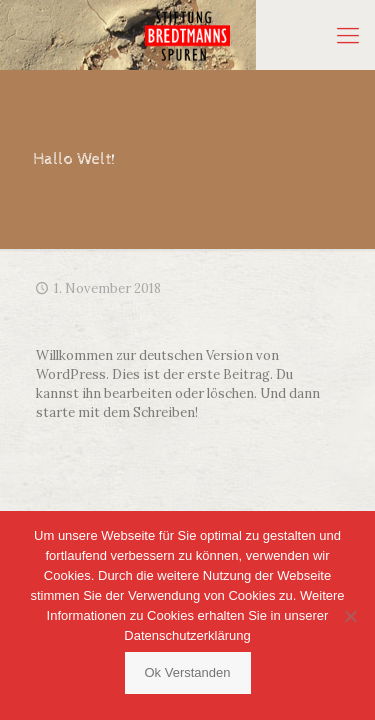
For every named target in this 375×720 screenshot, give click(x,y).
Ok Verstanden (188, 672)
